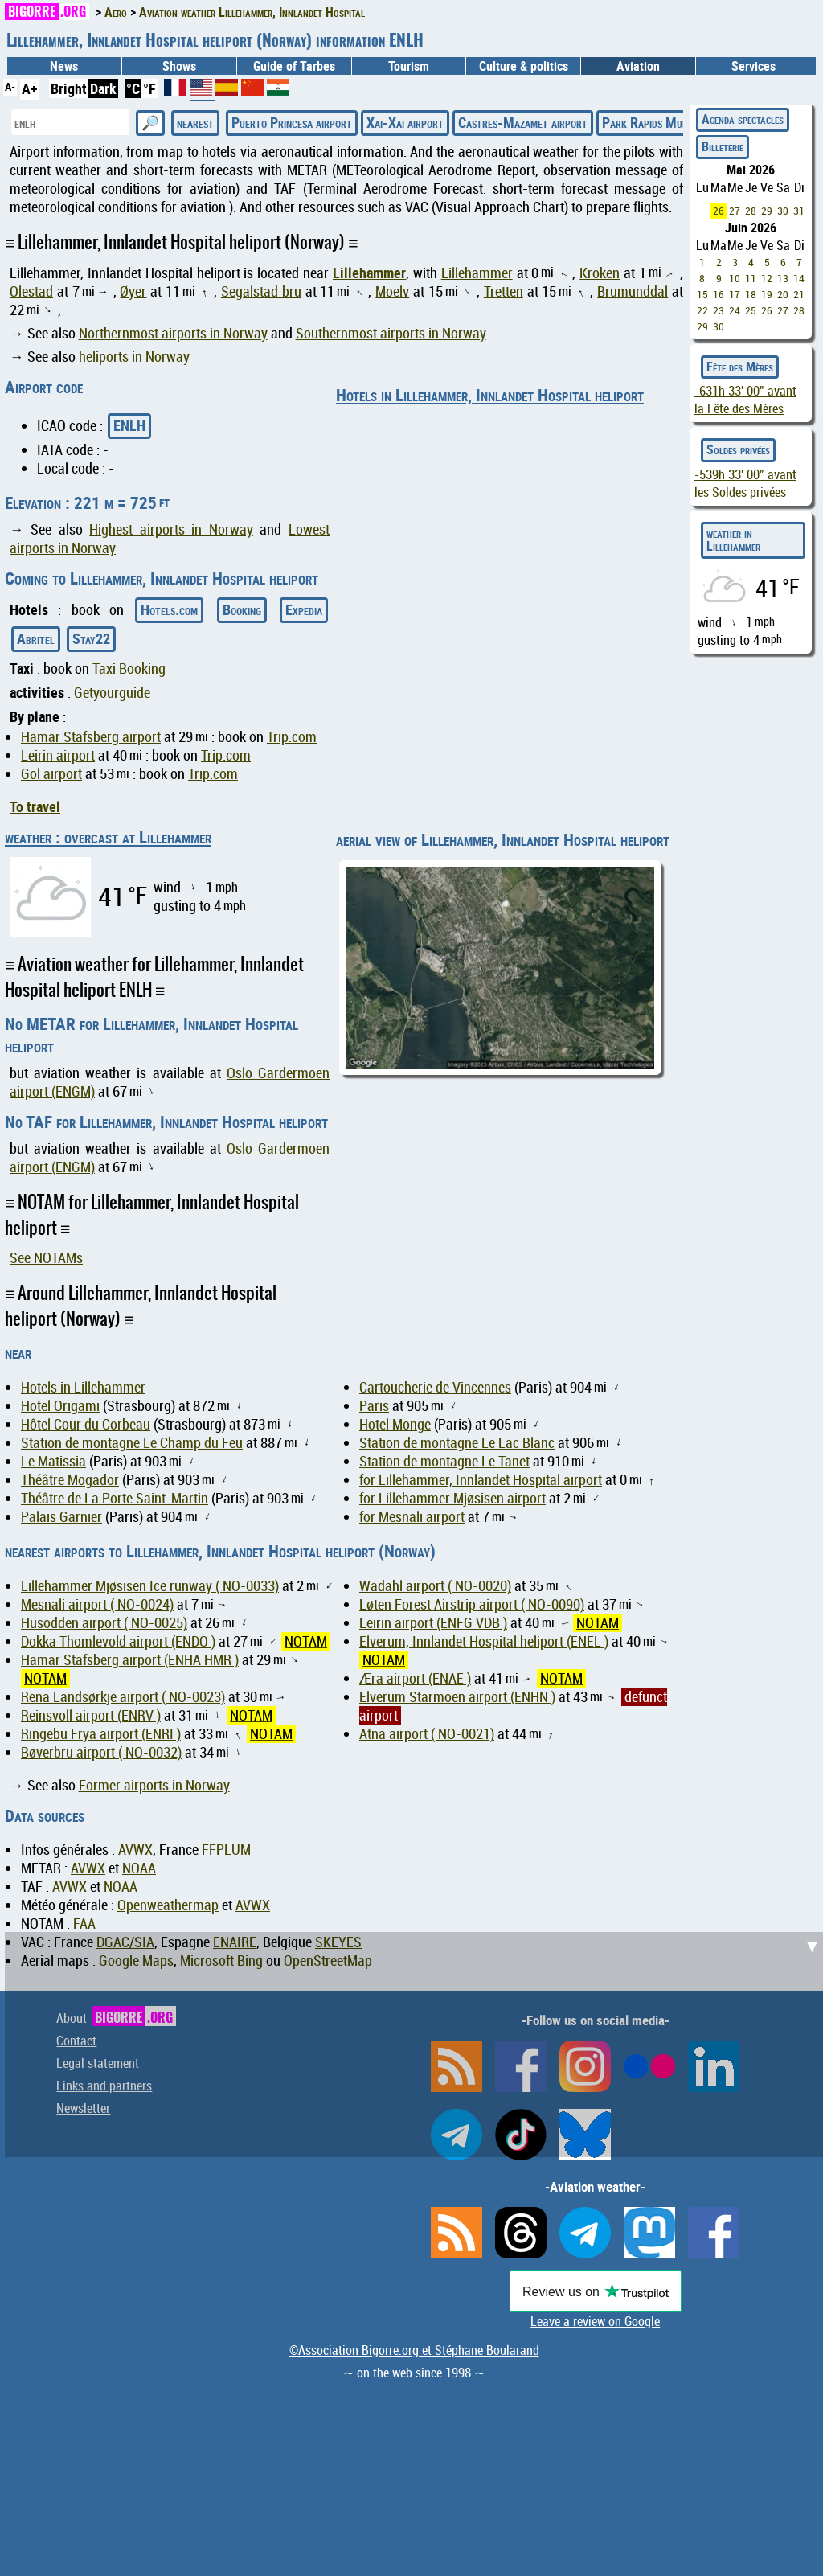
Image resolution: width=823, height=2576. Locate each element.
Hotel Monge (395, 1424)
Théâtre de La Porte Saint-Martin (114, 1498)
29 (766, 210)
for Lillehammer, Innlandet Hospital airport (480, 1480)
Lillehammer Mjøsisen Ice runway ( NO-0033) (150, 1586)
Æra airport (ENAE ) (415, 1678)
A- (10, 86)
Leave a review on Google (595, 2321)
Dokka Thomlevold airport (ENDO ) (118, 1641)
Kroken (599, 273)
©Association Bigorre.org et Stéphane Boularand (414, 2350)
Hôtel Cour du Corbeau (85, 1424)
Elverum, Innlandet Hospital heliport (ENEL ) (483, 1641)
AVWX (135, 1849)
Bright (69, 88)
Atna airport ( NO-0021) (426, 1734)
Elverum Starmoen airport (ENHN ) (457, 1697)
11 (750, 278)
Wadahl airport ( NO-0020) (435, 1586)
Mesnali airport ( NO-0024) (97, 1604)
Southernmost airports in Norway (391, 333)
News (64, 66)
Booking (242, 609)
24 (734, 310)
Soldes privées (738, 449)
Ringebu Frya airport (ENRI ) (101, 1734)
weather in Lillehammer (733, 539)
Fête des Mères (739, 366)
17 (734, 294)
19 (766, 294)
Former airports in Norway (154, 1785)
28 (750, 210)
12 (766, 278)
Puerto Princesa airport (291, 122)
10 (734, 278)
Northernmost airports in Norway (173, 333)
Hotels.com (169, 609)
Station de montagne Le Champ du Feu (132, 1443)
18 (750, 294)
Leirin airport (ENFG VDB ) (433, 1623)
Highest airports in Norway (171, 529)
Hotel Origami (60, 1406)
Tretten (503, 291)
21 (799, 294)
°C (133, 88)
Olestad (31, 291)
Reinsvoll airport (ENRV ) (91, 1715)
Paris (374, 1406)
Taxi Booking (129, 668)
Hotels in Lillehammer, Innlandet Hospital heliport (490, 395)
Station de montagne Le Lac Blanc (457, 1443)
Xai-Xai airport (405, 122)
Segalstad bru (261, 291)
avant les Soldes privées (745, 483)
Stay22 (91, 638)
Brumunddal (632, 291)
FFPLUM (226, 1849)
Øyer (133, 291)
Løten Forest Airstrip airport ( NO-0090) (471, 1604)
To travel (35, 806)
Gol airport (51, 774)
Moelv (392, 291)
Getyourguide (112, 692)
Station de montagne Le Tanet (444, 1461)
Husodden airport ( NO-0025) (104, 1623)
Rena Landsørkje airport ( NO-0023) (123, 1697)
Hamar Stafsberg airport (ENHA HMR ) (130, 1660)
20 (782, 294)
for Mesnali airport (412, 1516)
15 (702, 294)
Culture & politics (523, 66)
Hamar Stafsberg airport (91, 737)
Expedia (303, 609)
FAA (84, 1923)
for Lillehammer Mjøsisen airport (452, 1498)
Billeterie (722, 146)
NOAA (139, 1868)
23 (718, 310)
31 (799, 210)
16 (718, 294)
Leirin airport (58, 755)
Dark (103, 88)
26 (718, 210)
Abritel (36, 638)
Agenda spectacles (743, 119)
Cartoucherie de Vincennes (435, 1387)
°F (149, 88)
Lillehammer (369, 272)
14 (799, 278)
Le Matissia (53, 1461)
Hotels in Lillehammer (83, 1387)
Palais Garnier (61, 1516)
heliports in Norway (134, 356)
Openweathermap (168, 1905)
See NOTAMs (46, 1258)
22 (702, 310)
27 (734, 210)
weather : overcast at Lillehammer (108, 837)
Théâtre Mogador (70, 1480)
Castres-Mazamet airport (523, 122)
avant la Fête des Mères (745, 399)
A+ (30, 88)
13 (782, 278)
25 (750, 310)
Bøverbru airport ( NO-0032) (101, 1752)
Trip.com (292, 737)
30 (782, 210)
